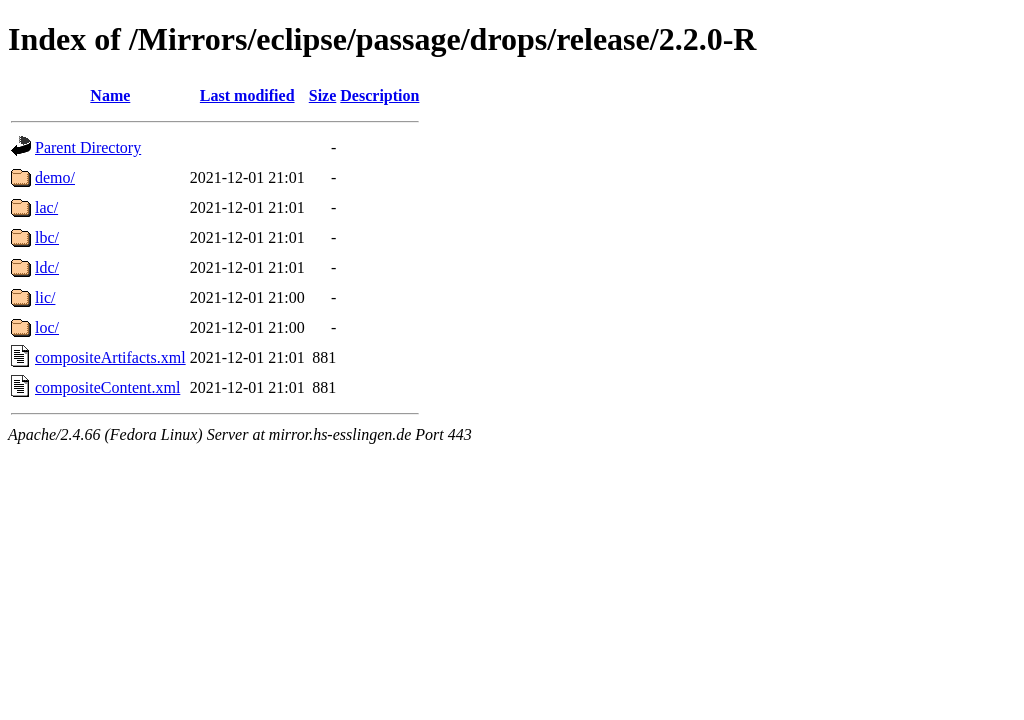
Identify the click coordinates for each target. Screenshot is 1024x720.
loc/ (47, 327)
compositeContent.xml (107, 387)
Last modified (247, 95)
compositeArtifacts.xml (110, 357)
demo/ (55, 177)
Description (379, 95)
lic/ (45, 297)
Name (110, 95)
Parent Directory (88, 147)
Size (323, 95)
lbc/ (47, 237)
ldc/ (47, 267)
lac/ (46, 207)
